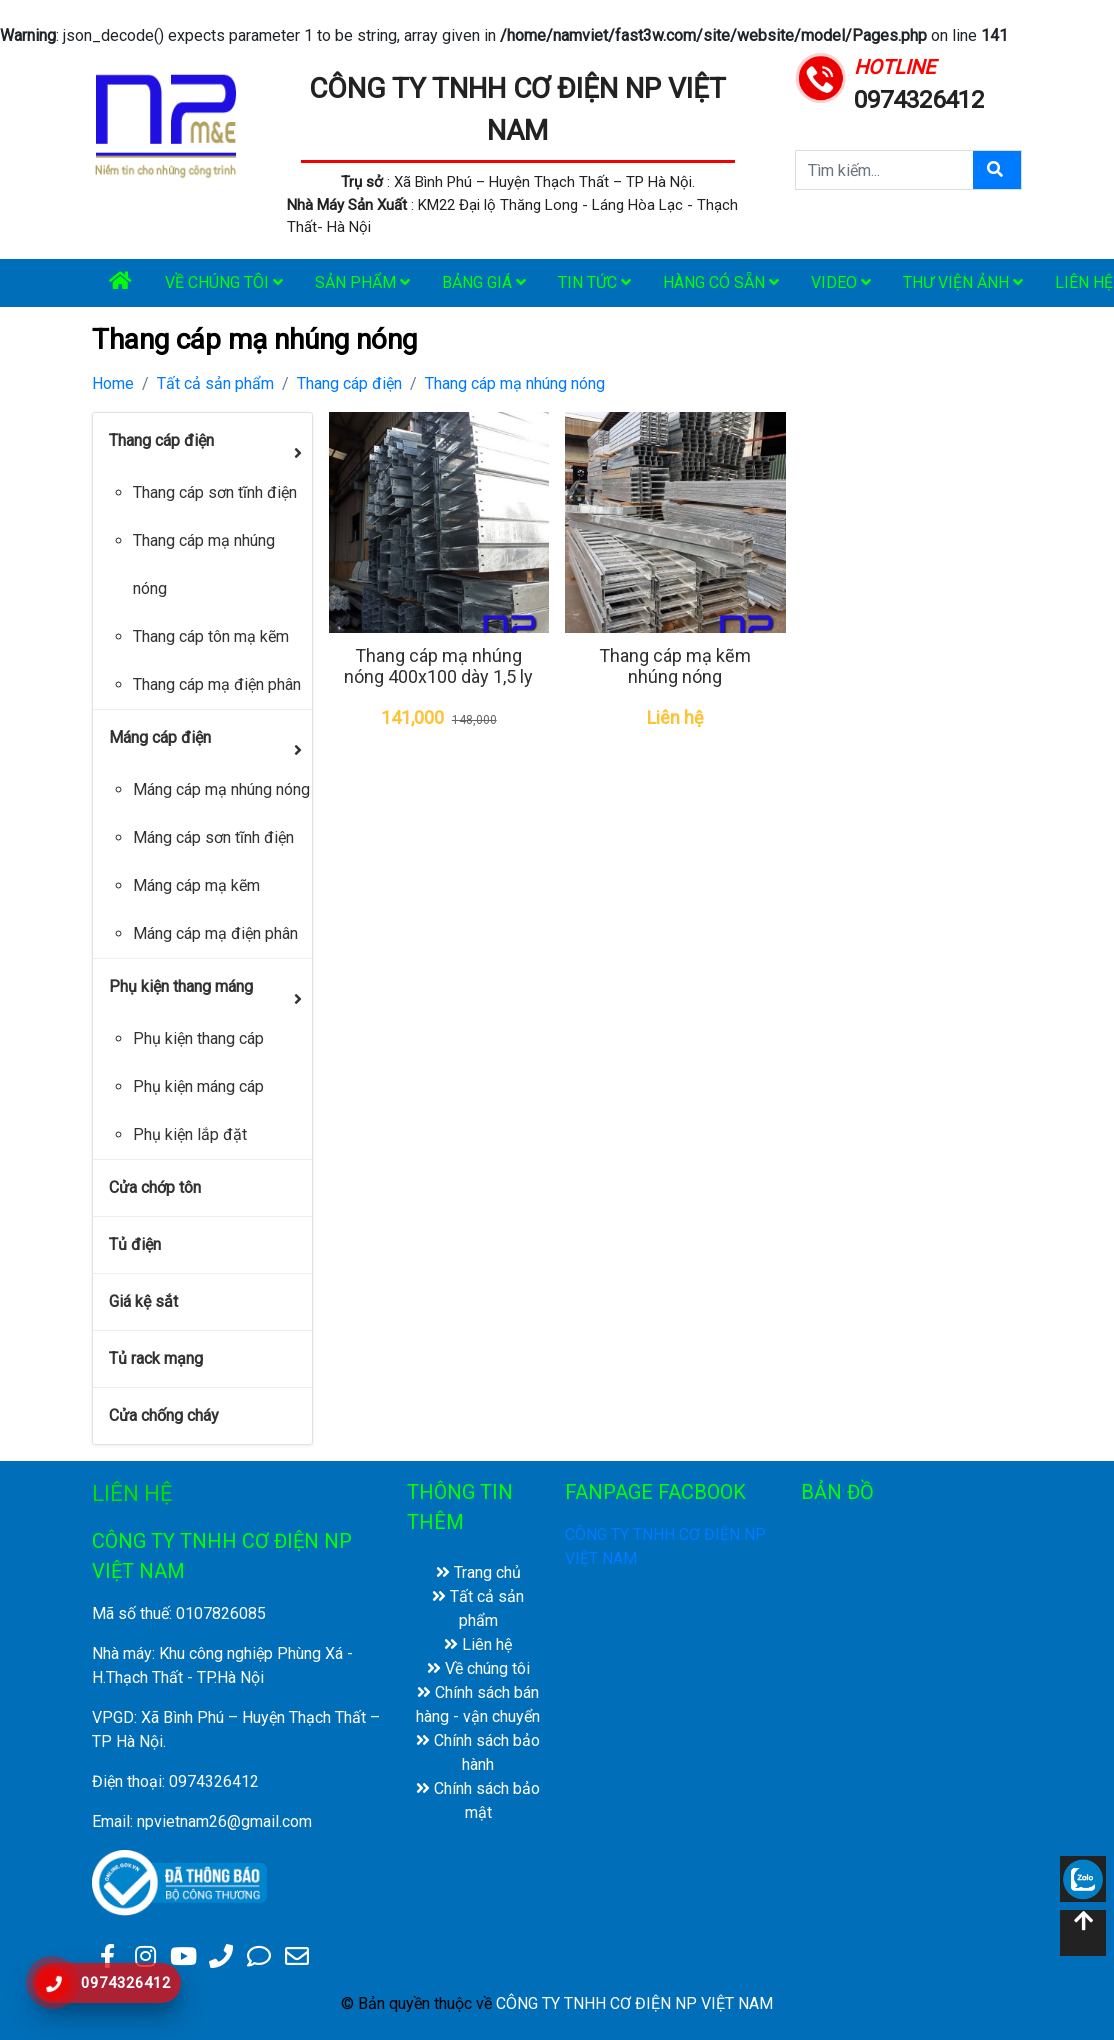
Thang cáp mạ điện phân (217, 684)
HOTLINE (894, 67)
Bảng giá (484, 282)
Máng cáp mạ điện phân (215, 933)
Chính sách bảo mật (478, 1800)
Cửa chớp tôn (155, 1187)
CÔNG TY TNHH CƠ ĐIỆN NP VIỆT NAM (634, 2003)
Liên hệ (478, 1644)
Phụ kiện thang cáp (198, 1038)
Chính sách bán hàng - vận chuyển (478, 1704)
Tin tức (594, 282)
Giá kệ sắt (143, 1301)
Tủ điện (135, 1244)
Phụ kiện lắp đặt (190, 1134)
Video (841, 282)
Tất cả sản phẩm (215, 383)
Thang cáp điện (349, 383)
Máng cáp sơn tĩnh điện (213, 837)
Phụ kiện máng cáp (198, 1086)
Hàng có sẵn (721, 282)
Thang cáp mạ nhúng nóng (515, 383)
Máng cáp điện (160, 737)
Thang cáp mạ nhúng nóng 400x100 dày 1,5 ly (438, 666)
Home (113, 383)
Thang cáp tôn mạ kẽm (211, 636)
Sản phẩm (362, 282)
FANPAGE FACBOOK (655, 1492)
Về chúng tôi (224, 282)
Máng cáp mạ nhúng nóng (221, 789)
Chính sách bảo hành (478, 1752)
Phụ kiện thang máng (181, 986)
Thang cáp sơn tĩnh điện (215, 492)
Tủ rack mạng (156, 1358)
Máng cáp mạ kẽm (196, 885)
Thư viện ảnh (963, 282)
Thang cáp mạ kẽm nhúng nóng (675, 666)
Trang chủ (478, 1572)
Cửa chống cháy (164, 1415)
